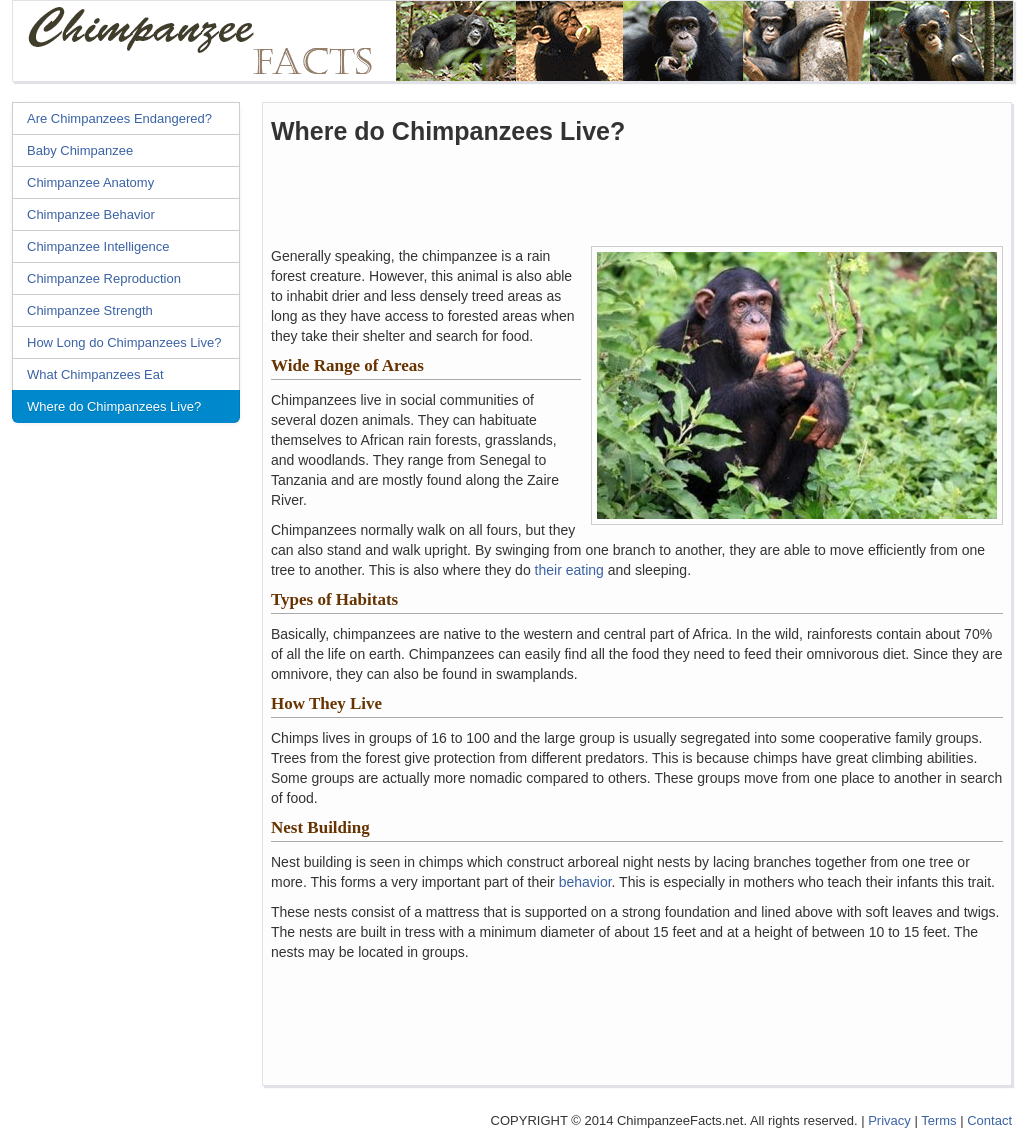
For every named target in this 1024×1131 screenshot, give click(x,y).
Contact (989, 1120)
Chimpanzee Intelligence (98, 246)
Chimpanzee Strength (90, 310)
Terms (938, 1120)
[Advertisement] (132, 737)
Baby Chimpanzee (80, 150)
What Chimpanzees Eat (95, 374)
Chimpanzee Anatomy (90, 182)
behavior (585, 882)
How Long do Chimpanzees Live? (124, 342)
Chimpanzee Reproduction (104, 278)
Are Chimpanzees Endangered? (119, 118)
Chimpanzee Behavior (91, 214)
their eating (569, 570)
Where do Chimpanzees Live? (114, 406)
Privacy (889, 1120)
